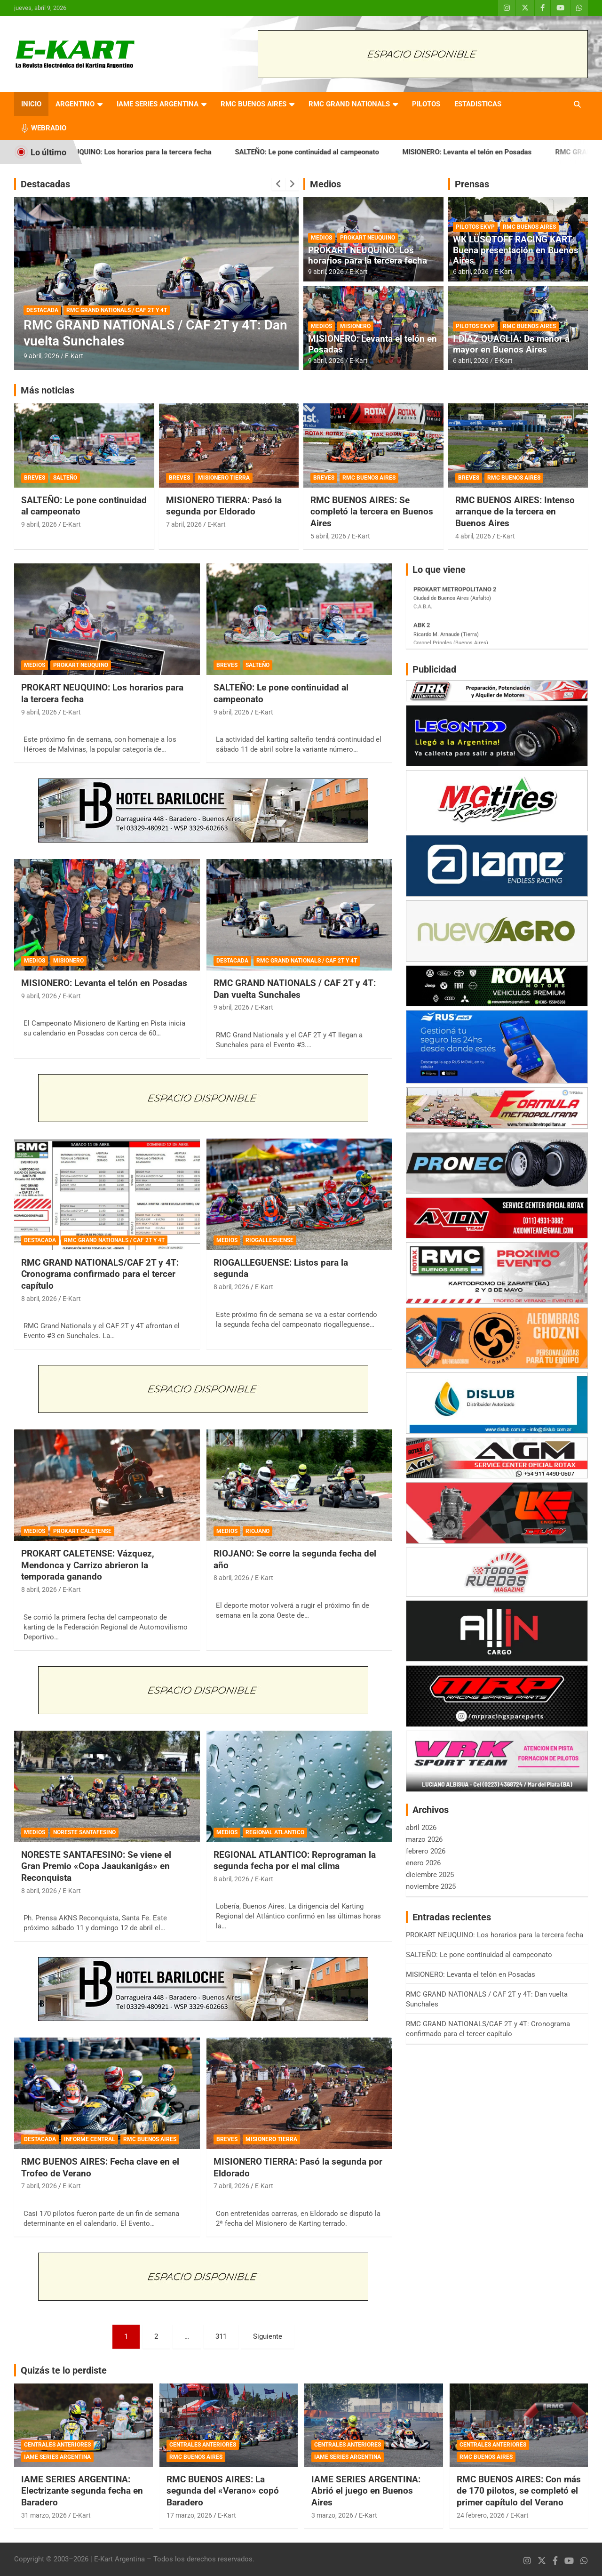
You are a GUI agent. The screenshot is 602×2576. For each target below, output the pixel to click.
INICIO (31, 104)
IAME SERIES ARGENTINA (157, 104)
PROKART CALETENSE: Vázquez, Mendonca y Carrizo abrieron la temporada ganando (87, 1565)
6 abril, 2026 (471, 271)
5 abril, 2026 (328, 536)
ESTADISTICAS (477, 104)
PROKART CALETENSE (82, 1531)
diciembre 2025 (430, 1874)
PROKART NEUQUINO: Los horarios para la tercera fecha (144, 152)
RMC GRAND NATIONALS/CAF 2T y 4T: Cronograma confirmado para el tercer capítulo (100, 1274)
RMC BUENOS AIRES (253, 104)
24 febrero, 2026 (481, 2515)
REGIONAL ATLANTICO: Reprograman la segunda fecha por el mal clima (295, 1860)
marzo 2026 (424, 1839)
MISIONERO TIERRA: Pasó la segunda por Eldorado (224, 506)
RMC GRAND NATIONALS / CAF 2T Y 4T (116, 310)
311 (221, 2336)
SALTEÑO (65, 477)
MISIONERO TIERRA (224, 477)
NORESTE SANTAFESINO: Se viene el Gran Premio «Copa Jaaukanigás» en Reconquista (96, 1866)
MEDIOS (321, 237)
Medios (325, 184)
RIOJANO (257, 1531)
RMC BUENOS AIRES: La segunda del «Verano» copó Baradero (222, 2491)
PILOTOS (426, 104)
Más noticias (47, 390)
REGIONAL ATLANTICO (275, 1832)
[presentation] (278, 184)
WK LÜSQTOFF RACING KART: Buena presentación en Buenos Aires (515, 250)
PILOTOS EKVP (475, 227)
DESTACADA (42, 310)
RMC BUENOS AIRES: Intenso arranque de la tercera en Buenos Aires (515, 512)
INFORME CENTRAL (89, 2139)
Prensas (472, 184)
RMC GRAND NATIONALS (349, 104)
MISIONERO (355, 326)
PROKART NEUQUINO (367, 237)
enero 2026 (423, 1863)
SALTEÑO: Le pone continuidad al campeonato (329, 152)
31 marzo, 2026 (44, 2515)
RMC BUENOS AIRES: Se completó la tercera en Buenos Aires (371, 512)
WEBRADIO (48, 128)
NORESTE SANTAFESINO (84, 1832)
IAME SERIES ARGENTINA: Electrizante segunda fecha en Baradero (82, 2491)
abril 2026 (421, 1827)
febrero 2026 (425, 1851)
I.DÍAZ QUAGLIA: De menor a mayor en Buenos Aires (511, 344)
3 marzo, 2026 (332, 2515)
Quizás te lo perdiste (64, 2370)
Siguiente (267, 2336)
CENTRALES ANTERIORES (57, 2444)
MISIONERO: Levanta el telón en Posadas (489, 152)
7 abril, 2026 (184, 524)
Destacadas (45, 184)
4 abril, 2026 (473, 536)
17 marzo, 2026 (189, 2515)
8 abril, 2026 (39, 1298)
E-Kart (74, 356)
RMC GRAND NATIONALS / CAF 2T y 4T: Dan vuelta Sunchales (295, 989)
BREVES (34, 477)
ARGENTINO (75, 104)
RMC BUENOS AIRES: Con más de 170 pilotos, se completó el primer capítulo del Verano (519, 2491)
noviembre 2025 (431, 1886)
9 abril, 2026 (41, 356)
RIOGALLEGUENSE (269, 1240)
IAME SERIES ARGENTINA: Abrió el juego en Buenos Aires (365, 2491)
